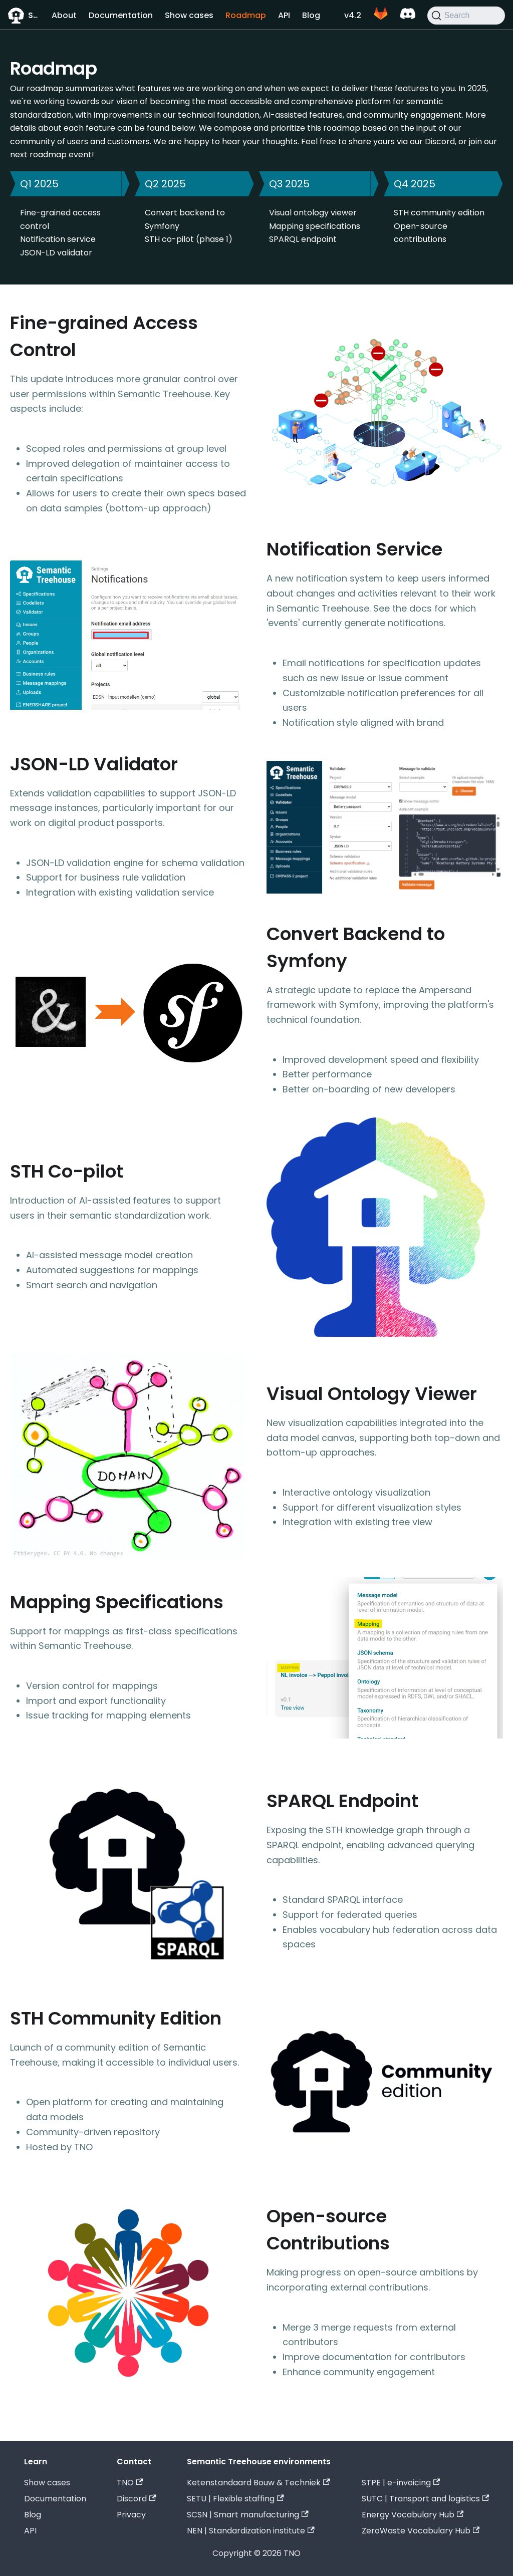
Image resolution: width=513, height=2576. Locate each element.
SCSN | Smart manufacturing (247, 2514)
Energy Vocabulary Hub (412, 2514)
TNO (130, 2482)
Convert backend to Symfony (185, 219)
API (284, 15)
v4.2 (352, 15)
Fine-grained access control (60, 219)
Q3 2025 (289, 184)
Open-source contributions (420, 232)
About (64, 15)
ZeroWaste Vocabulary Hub (420, 2530)
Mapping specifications (314, 226)
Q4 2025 (414, 184)
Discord (136, 2498)
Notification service (58, 239)
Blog (311, 15)
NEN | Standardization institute (250, 2530)
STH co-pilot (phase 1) (188, 239)
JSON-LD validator (56, 252)
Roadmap (245, 15)
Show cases (189, 15)
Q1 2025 (39, 184)
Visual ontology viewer (313, 212)
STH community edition (439, 212)
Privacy (131, 2514)
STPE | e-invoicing (401, 2482)
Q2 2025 (165, 184)
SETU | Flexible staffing (235, 2498)
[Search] (466, 16)
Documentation (121, 15)
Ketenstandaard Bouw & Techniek (258, 2482)
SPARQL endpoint (303, 239)
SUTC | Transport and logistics (425, 2498)
